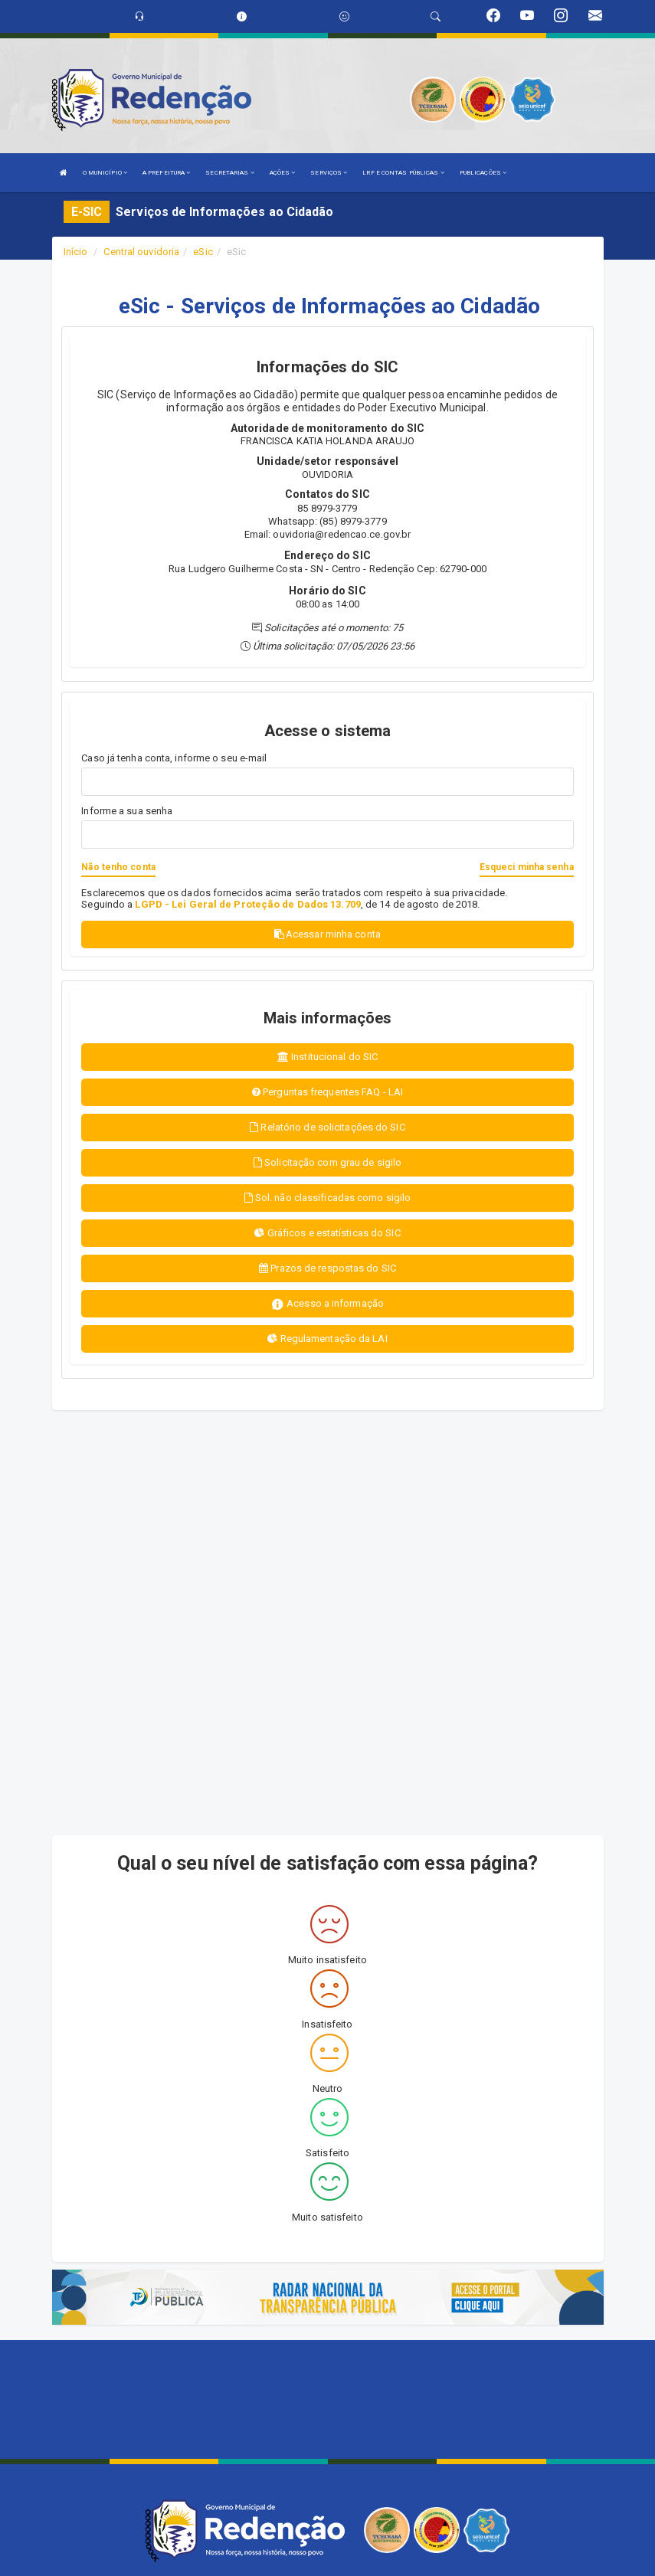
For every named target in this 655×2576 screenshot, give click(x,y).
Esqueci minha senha (527, 867)
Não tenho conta (118, 867)
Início (76, 251)
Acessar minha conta (327, 934)
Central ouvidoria (141, 251)
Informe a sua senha (126, 811)
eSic (202, 251)
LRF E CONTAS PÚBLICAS (403, 172)
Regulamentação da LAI (327, 1338)
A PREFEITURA (166, 172)
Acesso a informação (327, 1304)
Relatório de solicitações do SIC (327, 1127)
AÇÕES (283, 172)
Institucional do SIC (327, 1056)
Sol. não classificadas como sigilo (327, 1197)
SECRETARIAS (229, 172)
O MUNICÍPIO (105, 172)
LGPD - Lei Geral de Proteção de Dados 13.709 (247, 904)
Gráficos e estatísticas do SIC (327, 1233)
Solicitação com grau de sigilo (327, 1162)
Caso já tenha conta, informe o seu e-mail (174, 758)
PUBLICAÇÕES (483, 172)
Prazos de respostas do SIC (327, 1268)
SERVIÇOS (328, 172)
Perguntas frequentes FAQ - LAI (327, 1092)
